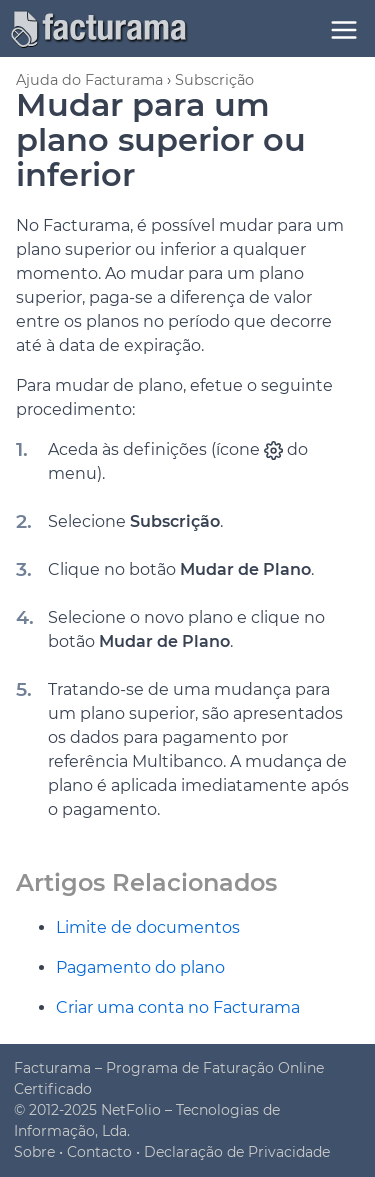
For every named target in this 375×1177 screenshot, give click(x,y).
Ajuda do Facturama (89, 80)
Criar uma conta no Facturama (178, 1007)
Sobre (34, 1152)
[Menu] (344, 30)
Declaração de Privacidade (237, 1152)
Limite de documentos (148, 927)
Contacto (99, 1152)
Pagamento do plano (140, 967)
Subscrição (214, 80)
